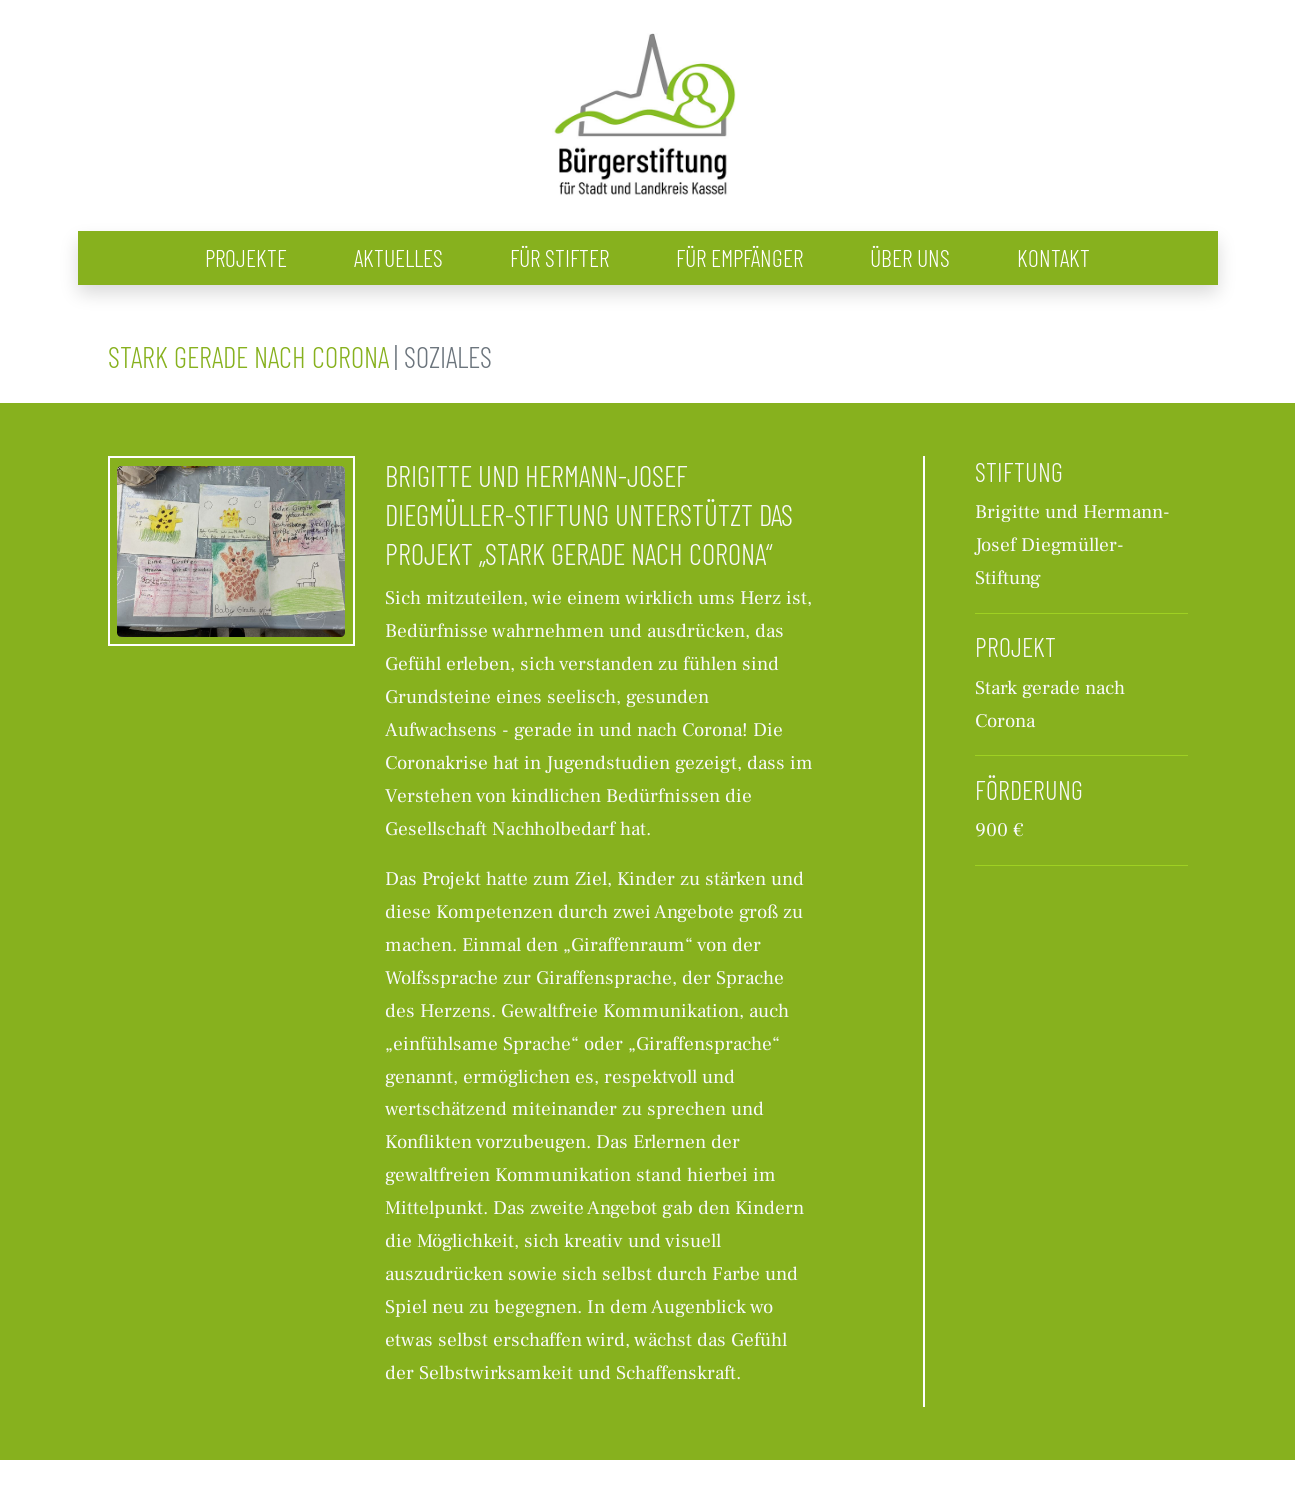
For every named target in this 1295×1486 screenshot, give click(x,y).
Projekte (246, 257)
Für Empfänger (739, 257)
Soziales (448, 356)
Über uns (910, 257)
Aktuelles (398, 257)
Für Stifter (559, 257)
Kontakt (1053, 257)
